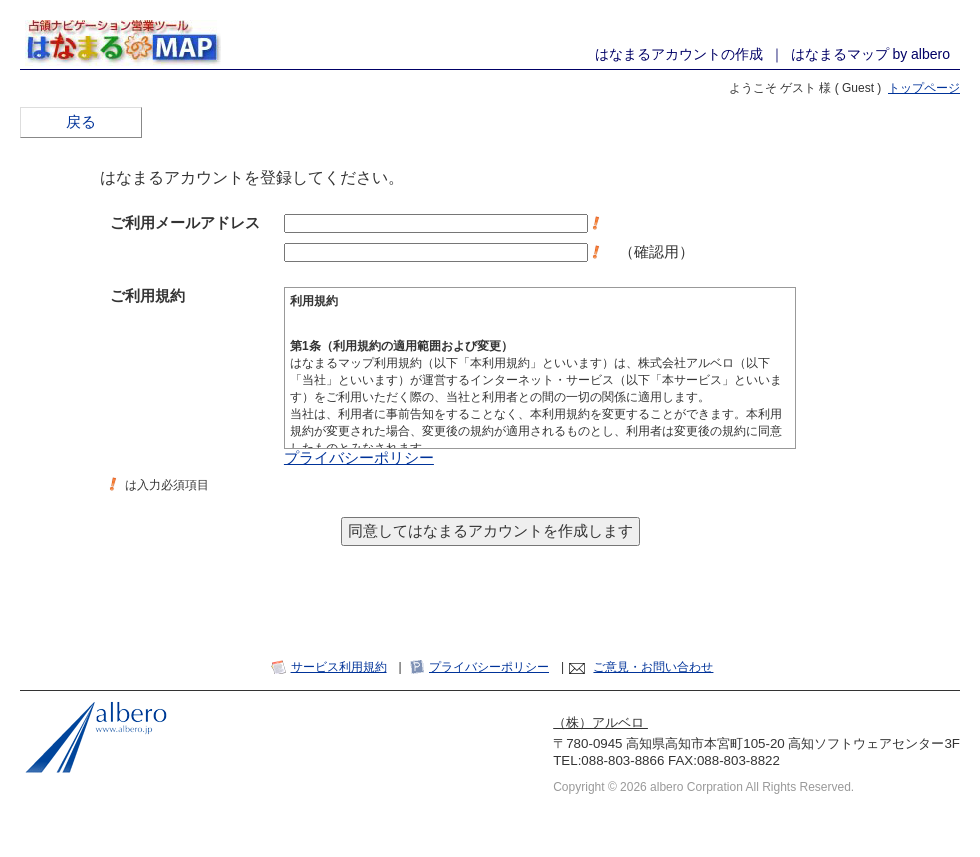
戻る (81, 122)
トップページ (924, 88)
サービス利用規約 (339, 667)
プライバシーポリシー (359, 458)
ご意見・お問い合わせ (653, 667)
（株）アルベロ (600, 722)
